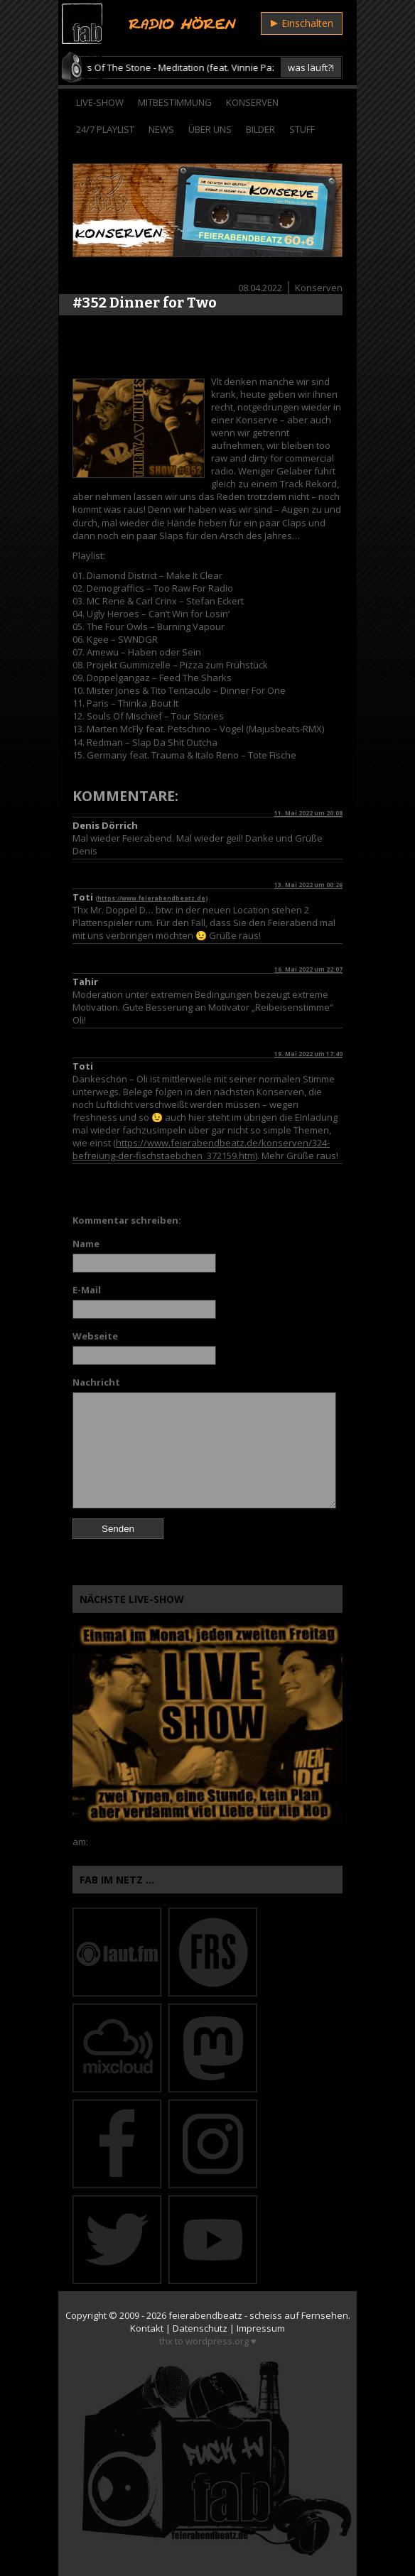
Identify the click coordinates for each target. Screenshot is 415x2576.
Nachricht (96, 1382)
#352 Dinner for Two (144, 302)
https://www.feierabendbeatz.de (151, 898)
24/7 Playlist (105, 129)
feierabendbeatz (205, 2315)
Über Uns (210, 129)
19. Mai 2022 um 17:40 (308, 1054)
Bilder (260, 129)
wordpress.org (217, 2341)
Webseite (95, 1336)
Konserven (252, 102)
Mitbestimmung (175, 102)
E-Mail (86, 1289)
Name (85, 1243)
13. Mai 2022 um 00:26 (308, 884)
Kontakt (146, 2328)
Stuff (302, 129)
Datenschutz (200, 2328)
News (161, 129)
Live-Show (100, 102)
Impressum (261, 2328)
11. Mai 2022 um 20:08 (308, 813)
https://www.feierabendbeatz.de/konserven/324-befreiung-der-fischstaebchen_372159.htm (201, 1149)
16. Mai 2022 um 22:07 (308, 969)
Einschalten (302, 23)
